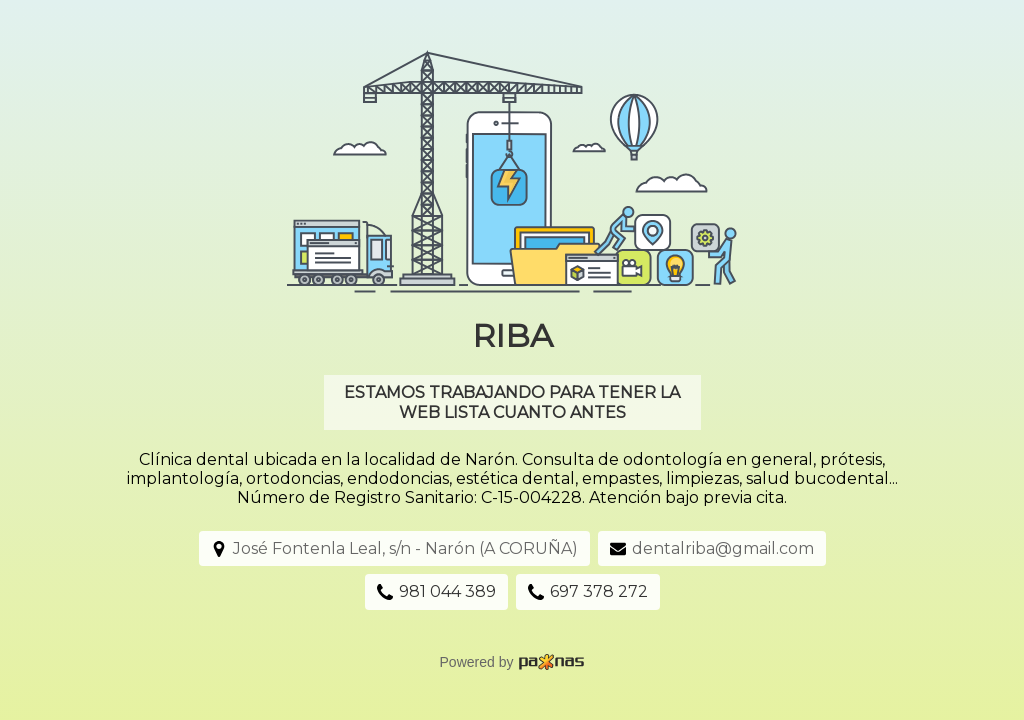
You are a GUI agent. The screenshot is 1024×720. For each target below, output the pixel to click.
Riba (512, 335)
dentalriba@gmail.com (723, 548)
